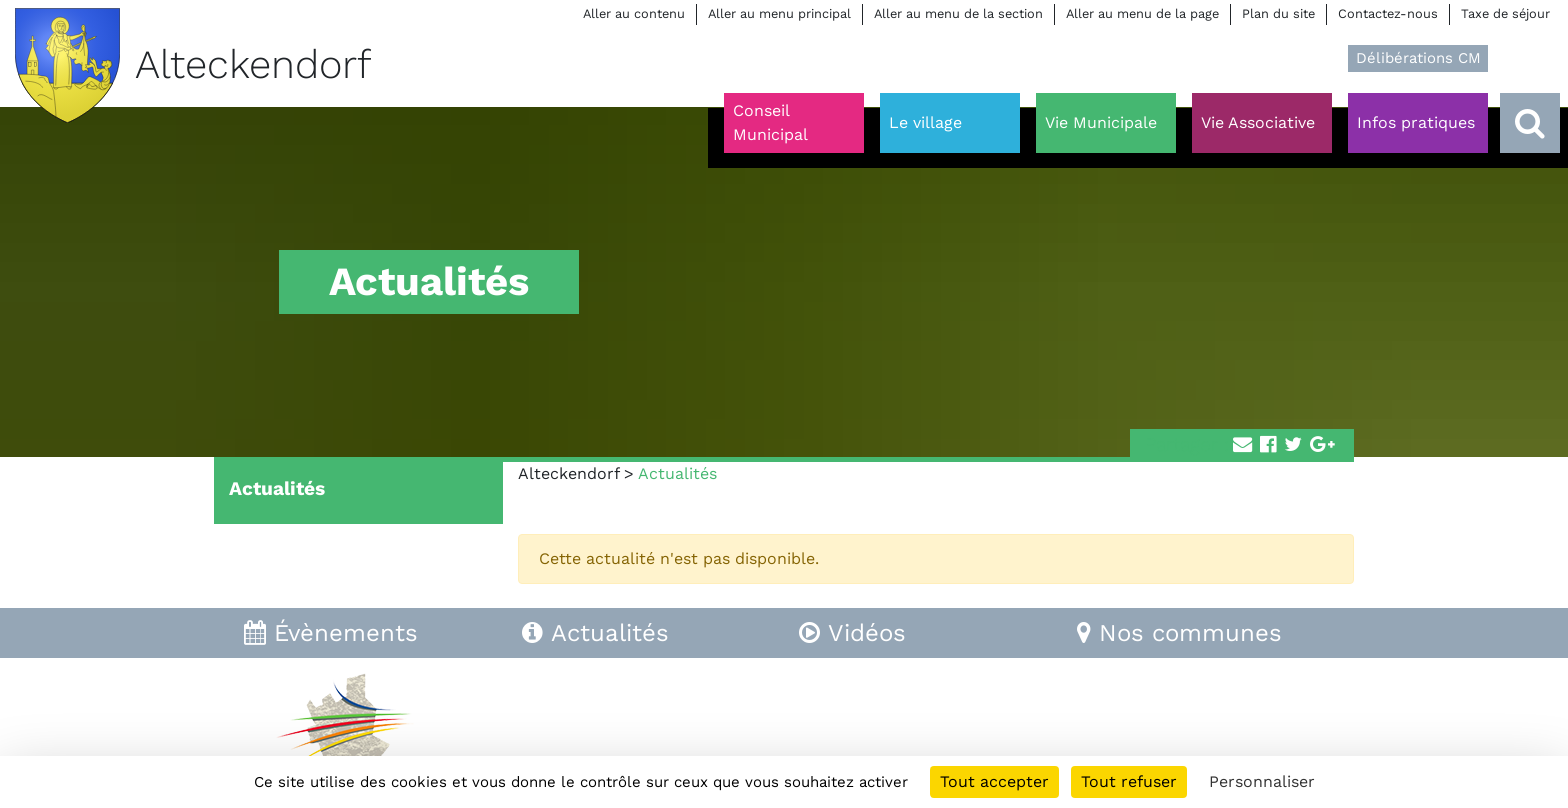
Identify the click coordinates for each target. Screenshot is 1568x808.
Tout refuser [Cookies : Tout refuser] (1129, 781)
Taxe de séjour (1505, 13)
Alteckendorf (568, 473)
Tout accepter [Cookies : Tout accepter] (994, 781)
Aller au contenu (634, 13)
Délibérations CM (1418, 58)
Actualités (277, 488)
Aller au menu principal (779, 13)
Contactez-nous (1388, 13)
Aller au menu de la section (958, 13)
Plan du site (1278, 13)
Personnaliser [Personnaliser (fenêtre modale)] (1262, 781)
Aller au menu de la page (1142, 13)
